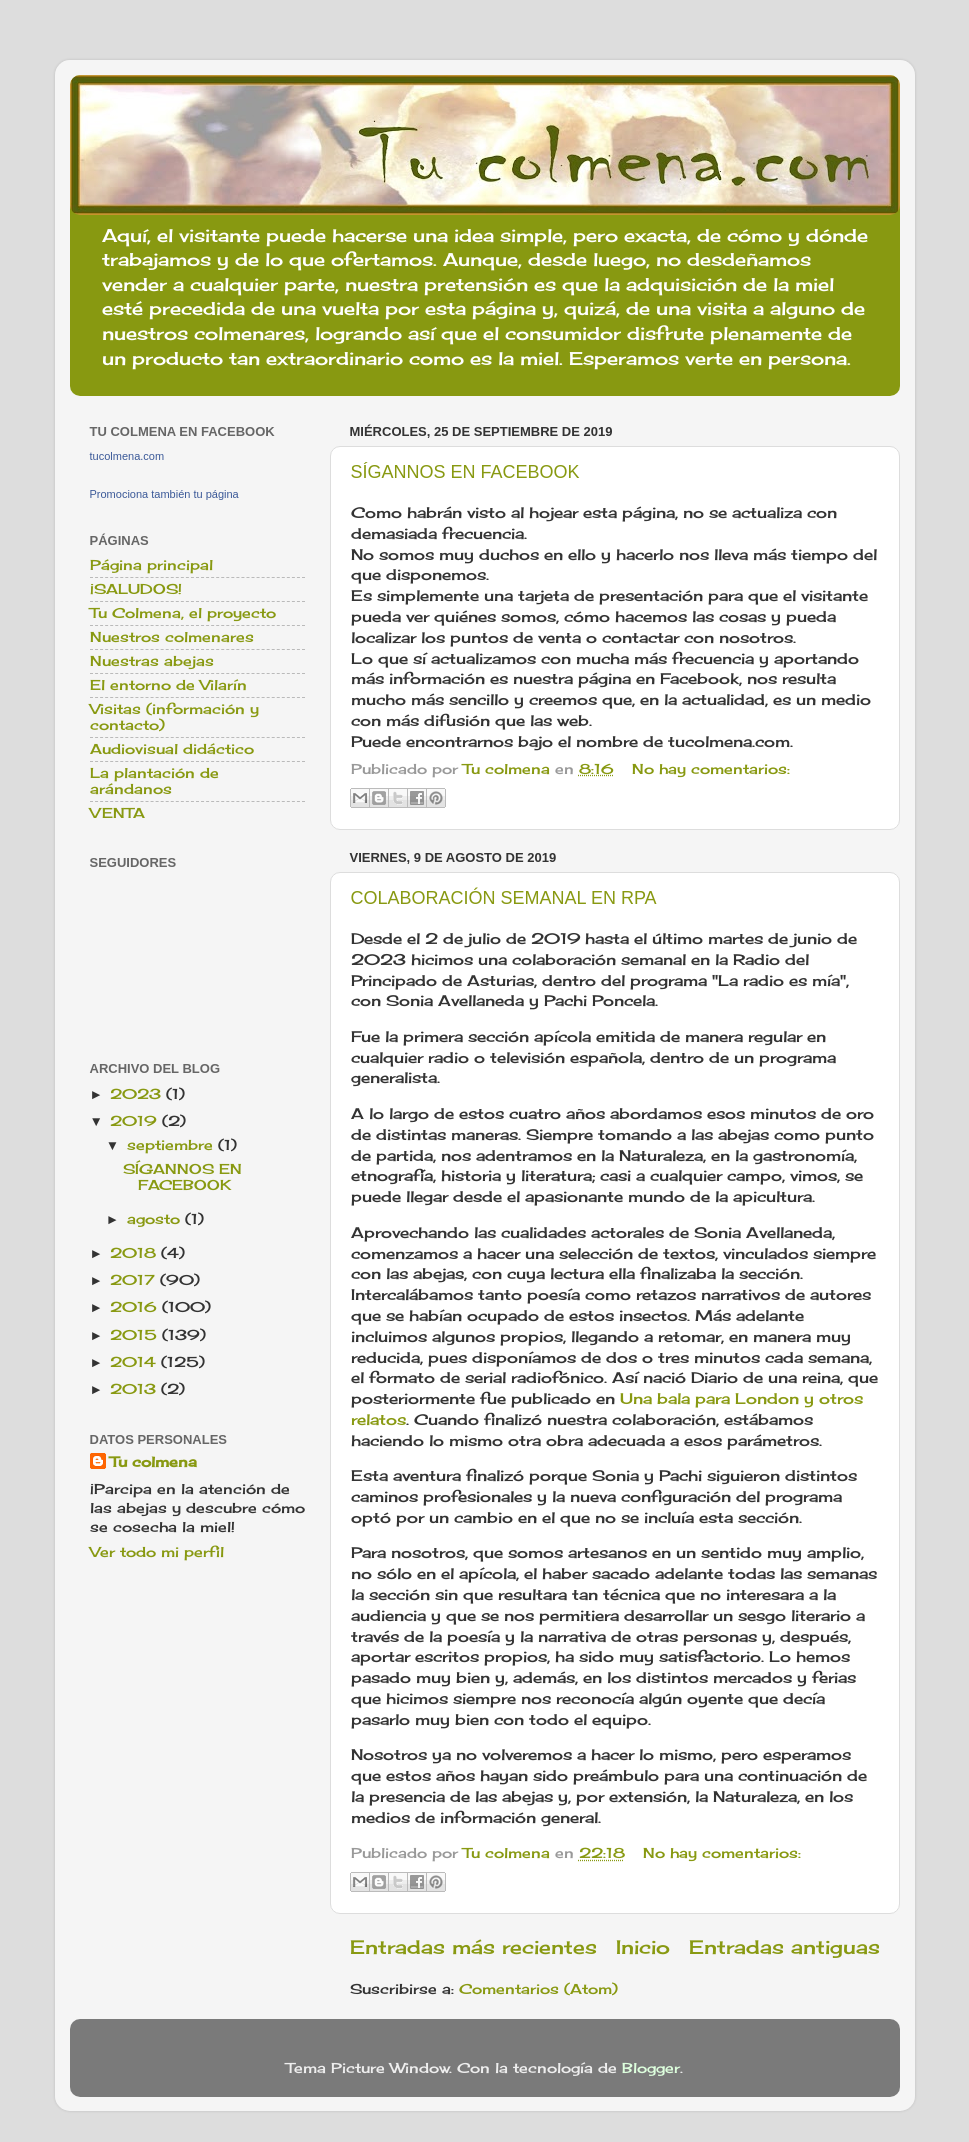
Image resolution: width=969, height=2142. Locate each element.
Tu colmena (153, 1462)
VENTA (117, 813)
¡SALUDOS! (136, 589)
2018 (135, 1253)
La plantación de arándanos (154, 781)
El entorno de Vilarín (168, 685)
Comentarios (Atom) (538, 1989)
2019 (136, 1121)
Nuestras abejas (152, 661)
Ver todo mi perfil (157, 1552)
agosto (156, 1219)
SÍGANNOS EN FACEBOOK (465, 472)
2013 (135, 1389)
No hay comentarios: (711, 769)
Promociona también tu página (164, 494)
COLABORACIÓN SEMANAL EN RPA (504, 898)
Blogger (651, 2068)
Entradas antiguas (784, 1947)
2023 (138, 1094)
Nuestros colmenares (172, 637)
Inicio (643, 1947)
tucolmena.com (127, 456)
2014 (135, 1362)
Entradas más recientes (473, 1947)
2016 (136, 1307)
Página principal (151, 565)
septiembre (172, 1145)
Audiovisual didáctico (172, 749)
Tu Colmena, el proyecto (183, 613)
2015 (136, 1335)
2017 (135, 1280)
